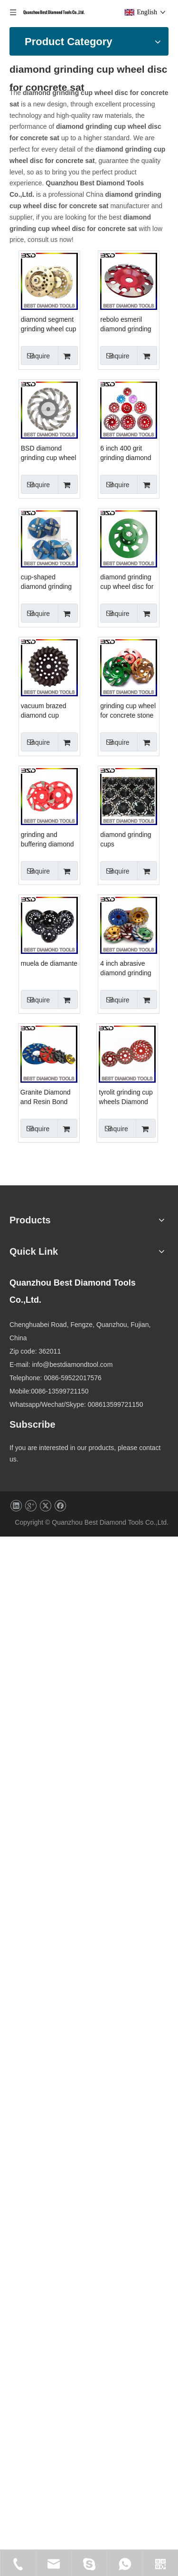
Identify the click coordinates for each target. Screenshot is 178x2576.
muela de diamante (111, 1642)
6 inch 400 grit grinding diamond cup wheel (108, 746)
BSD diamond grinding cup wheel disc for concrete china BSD (110, 617)
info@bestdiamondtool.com (103, 2369)
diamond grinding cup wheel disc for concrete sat (109, 1003)
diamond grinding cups (108, 1518)
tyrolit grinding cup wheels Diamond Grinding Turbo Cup (109, 2034)
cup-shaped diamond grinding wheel (108, 874)
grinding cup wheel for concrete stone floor (110, 1261)
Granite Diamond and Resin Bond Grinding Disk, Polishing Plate (108, 1905)
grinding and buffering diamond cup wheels (109, 1390)
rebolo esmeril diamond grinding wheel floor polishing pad (108, 488)
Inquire (97, 390)
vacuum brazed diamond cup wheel (105, 1132)
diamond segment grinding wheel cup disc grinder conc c (110, 359)
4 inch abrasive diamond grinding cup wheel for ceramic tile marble (110, 1776)
